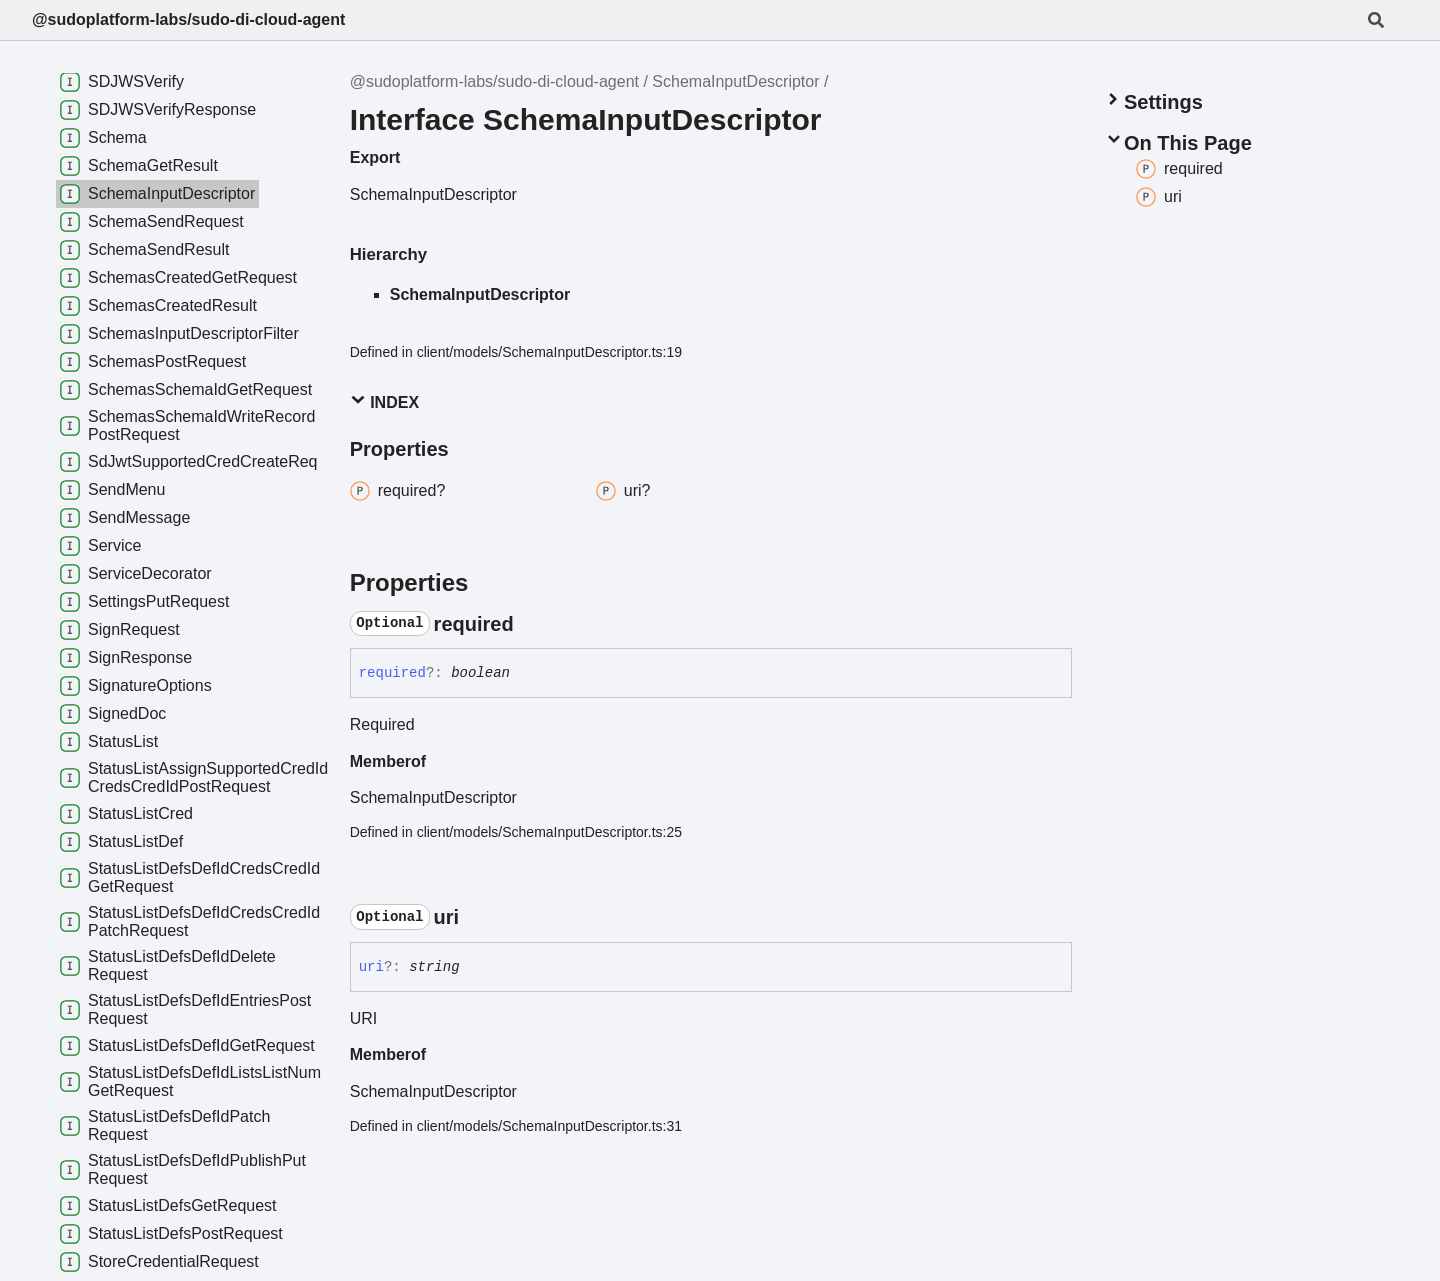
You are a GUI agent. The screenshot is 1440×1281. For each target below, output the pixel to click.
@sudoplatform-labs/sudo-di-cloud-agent (188, 19)
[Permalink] (532, 624)
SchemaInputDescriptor (735, 81)
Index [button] (384, 401)
